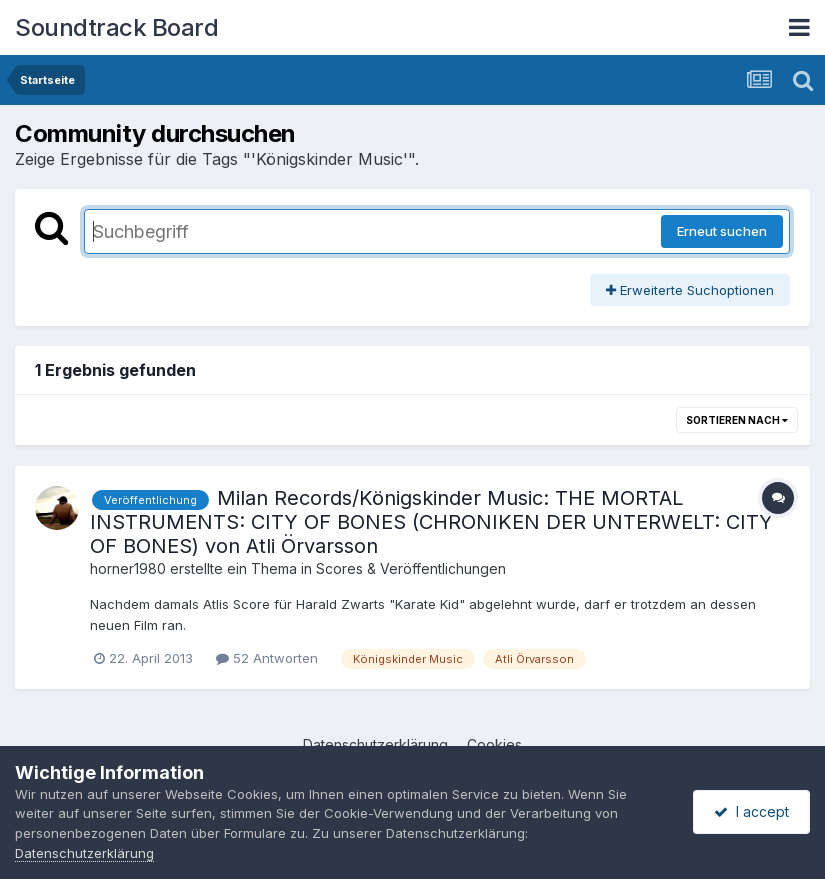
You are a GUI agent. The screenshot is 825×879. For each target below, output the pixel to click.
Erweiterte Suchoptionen (690, 290)
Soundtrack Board (116, 27)
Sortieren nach (737, 420)
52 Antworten (267, 658)
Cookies (494, 744)
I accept (751, 811)
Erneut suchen (722, 231)
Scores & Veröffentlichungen (411, 568)
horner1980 (128, 568)
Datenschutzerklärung (375, 744)
